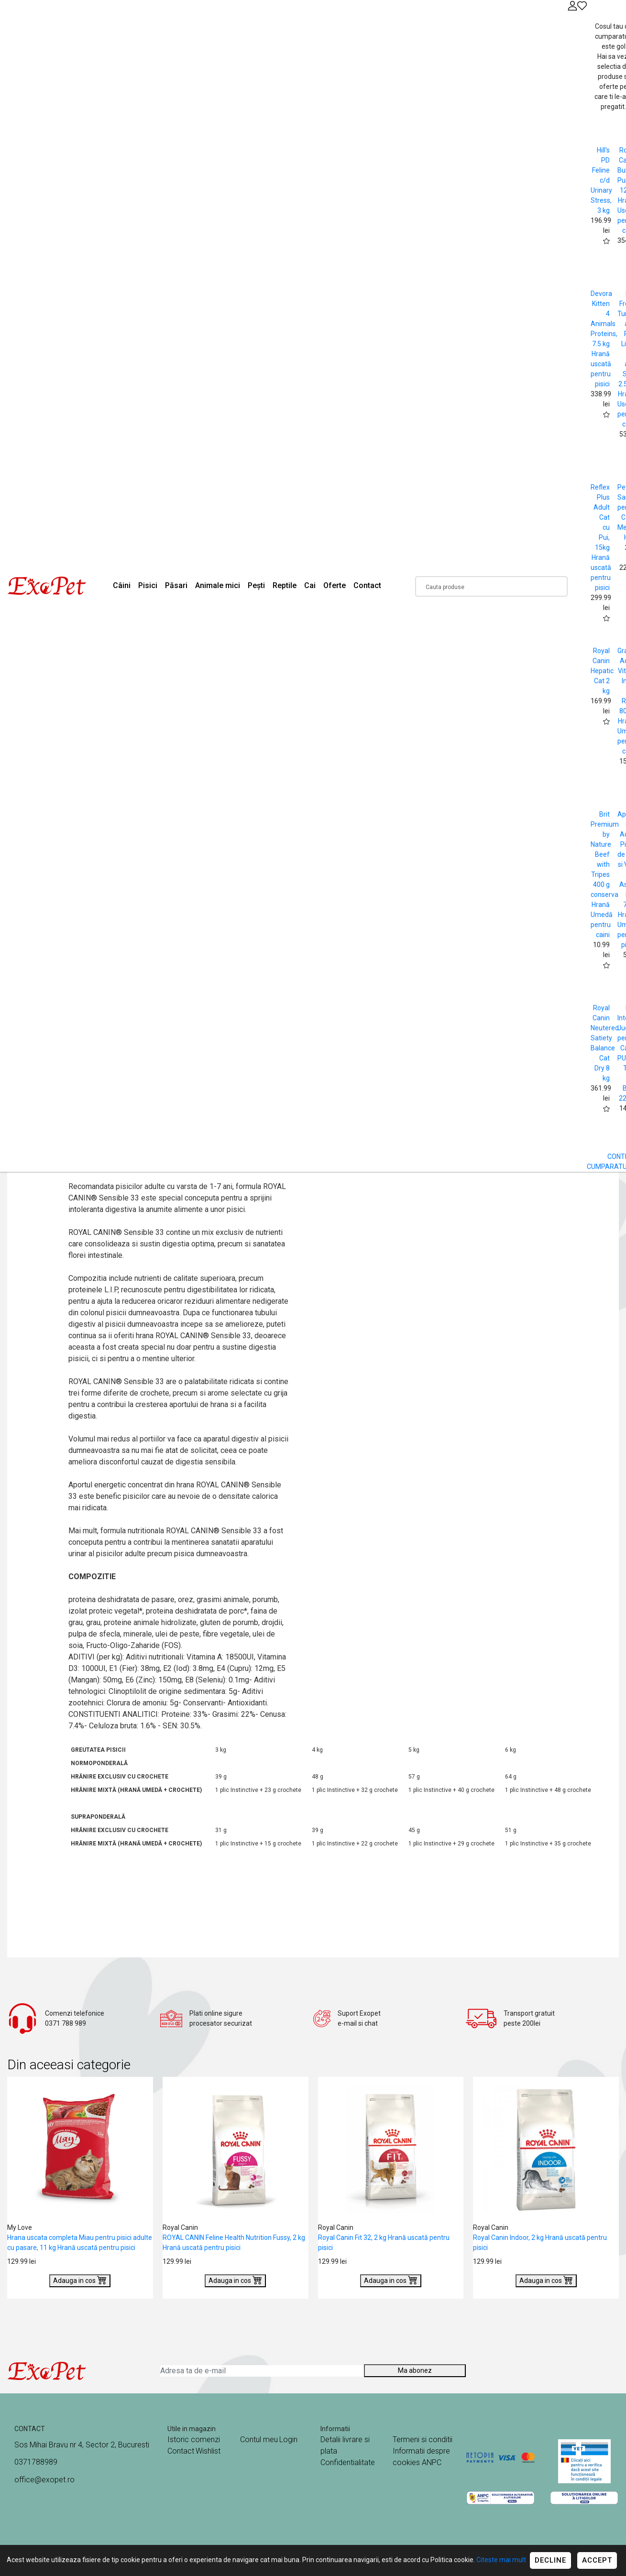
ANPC (431, 2462)
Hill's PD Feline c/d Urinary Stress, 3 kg (601, 180)
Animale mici (217, 585)
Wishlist (208, 2451)
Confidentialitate (347, 2462)
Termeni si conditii (422, 2439)
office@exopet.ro (44, 2479)
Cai (310, 585)
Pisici (147, 585)
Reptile (285, 585)
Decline (550, 2560)
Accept (597, 2560)
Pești (256, 585)
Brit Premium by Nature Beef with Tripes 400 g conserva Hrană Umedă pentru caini (605, 874)
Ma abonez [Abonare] (415, 2370)
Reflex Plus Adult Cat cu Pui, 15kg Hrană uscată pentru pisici (601, 537)
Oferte (334, 585)
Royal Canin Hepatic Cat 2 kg (602, 671)
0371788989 (35, 2462)
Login (288, 2439)
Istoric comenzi (193, 2439)
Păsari (176, 585)
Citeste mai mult (501, 2560)
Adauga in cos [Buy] (80, 2279)
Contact (367, 585)
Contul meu (259, 2439)
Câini (122, 585)
